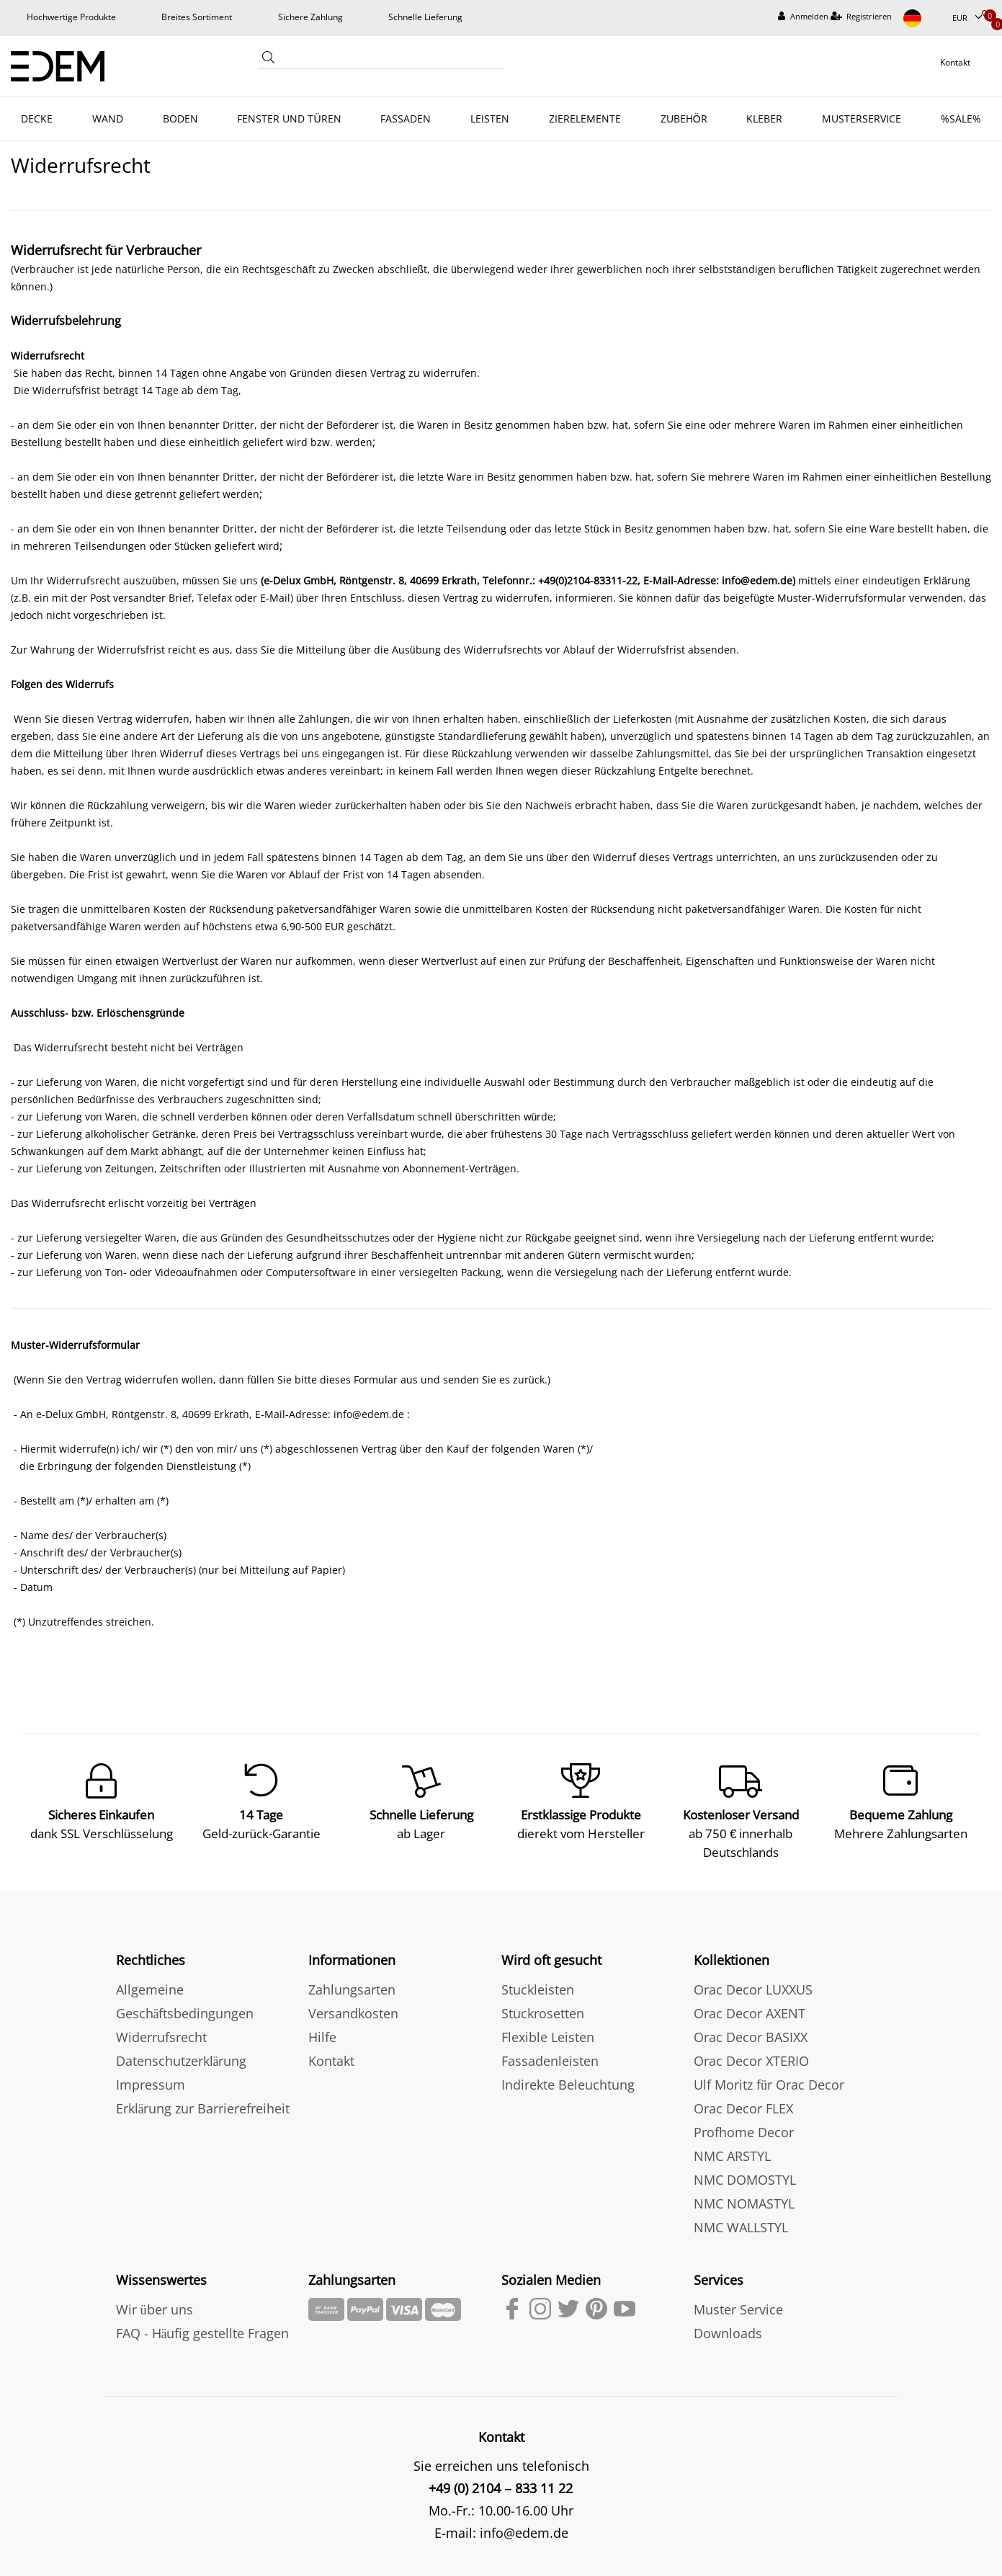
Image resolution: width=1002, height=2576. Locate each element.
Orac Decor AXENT (749, 2013)
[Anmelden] (803, 17)
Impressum (150, 2084)
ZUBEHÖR (684, 118)
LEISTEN (489, 118)
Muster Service (738, 2309)
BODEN (180, 118)
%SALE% (961, 118)
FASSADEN (405, 118)
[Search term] (390, 59)
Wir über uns (154, 2309)
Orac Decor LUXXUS (753, 1989)
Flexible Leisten (547, 2037)
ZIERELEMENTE (585, 118)
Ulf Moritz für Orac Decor (769, 2084)
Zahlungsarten (351, 1989)
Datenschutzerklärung (181, 2060)
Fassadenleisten (550, 2060)
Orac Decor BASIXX (751, 2037)
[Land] (922, 18)
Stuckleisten (537, 1989)
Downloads (728, 2333)
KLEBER (764, 118)
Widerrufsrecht (161, 2037)
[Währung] (967, 18)
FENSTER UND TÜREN (289, 118)
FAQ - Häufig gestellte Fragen (203, 2333)
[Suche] (268, 61)
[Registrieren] (862, 17)
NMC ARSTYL (732, 2156)
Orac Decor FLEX (743, 2108)
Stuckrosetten (542, 2013)
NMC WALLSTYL (741, 2227)
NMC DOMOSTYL (745, 2179)
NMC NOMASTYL (744, 2203)
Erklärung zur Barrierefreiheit (203, 2108)
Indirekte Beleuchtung (568, 2084)
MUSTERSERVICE (861, 118)
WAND (107, 118)
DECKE (37, 118)
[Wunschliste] (987, 15)
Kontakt (331, 2060)
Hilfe (322, 2037)
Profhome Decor (744, 2132)
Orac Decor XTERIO (751, 2060)
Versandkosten (353, 2013)
